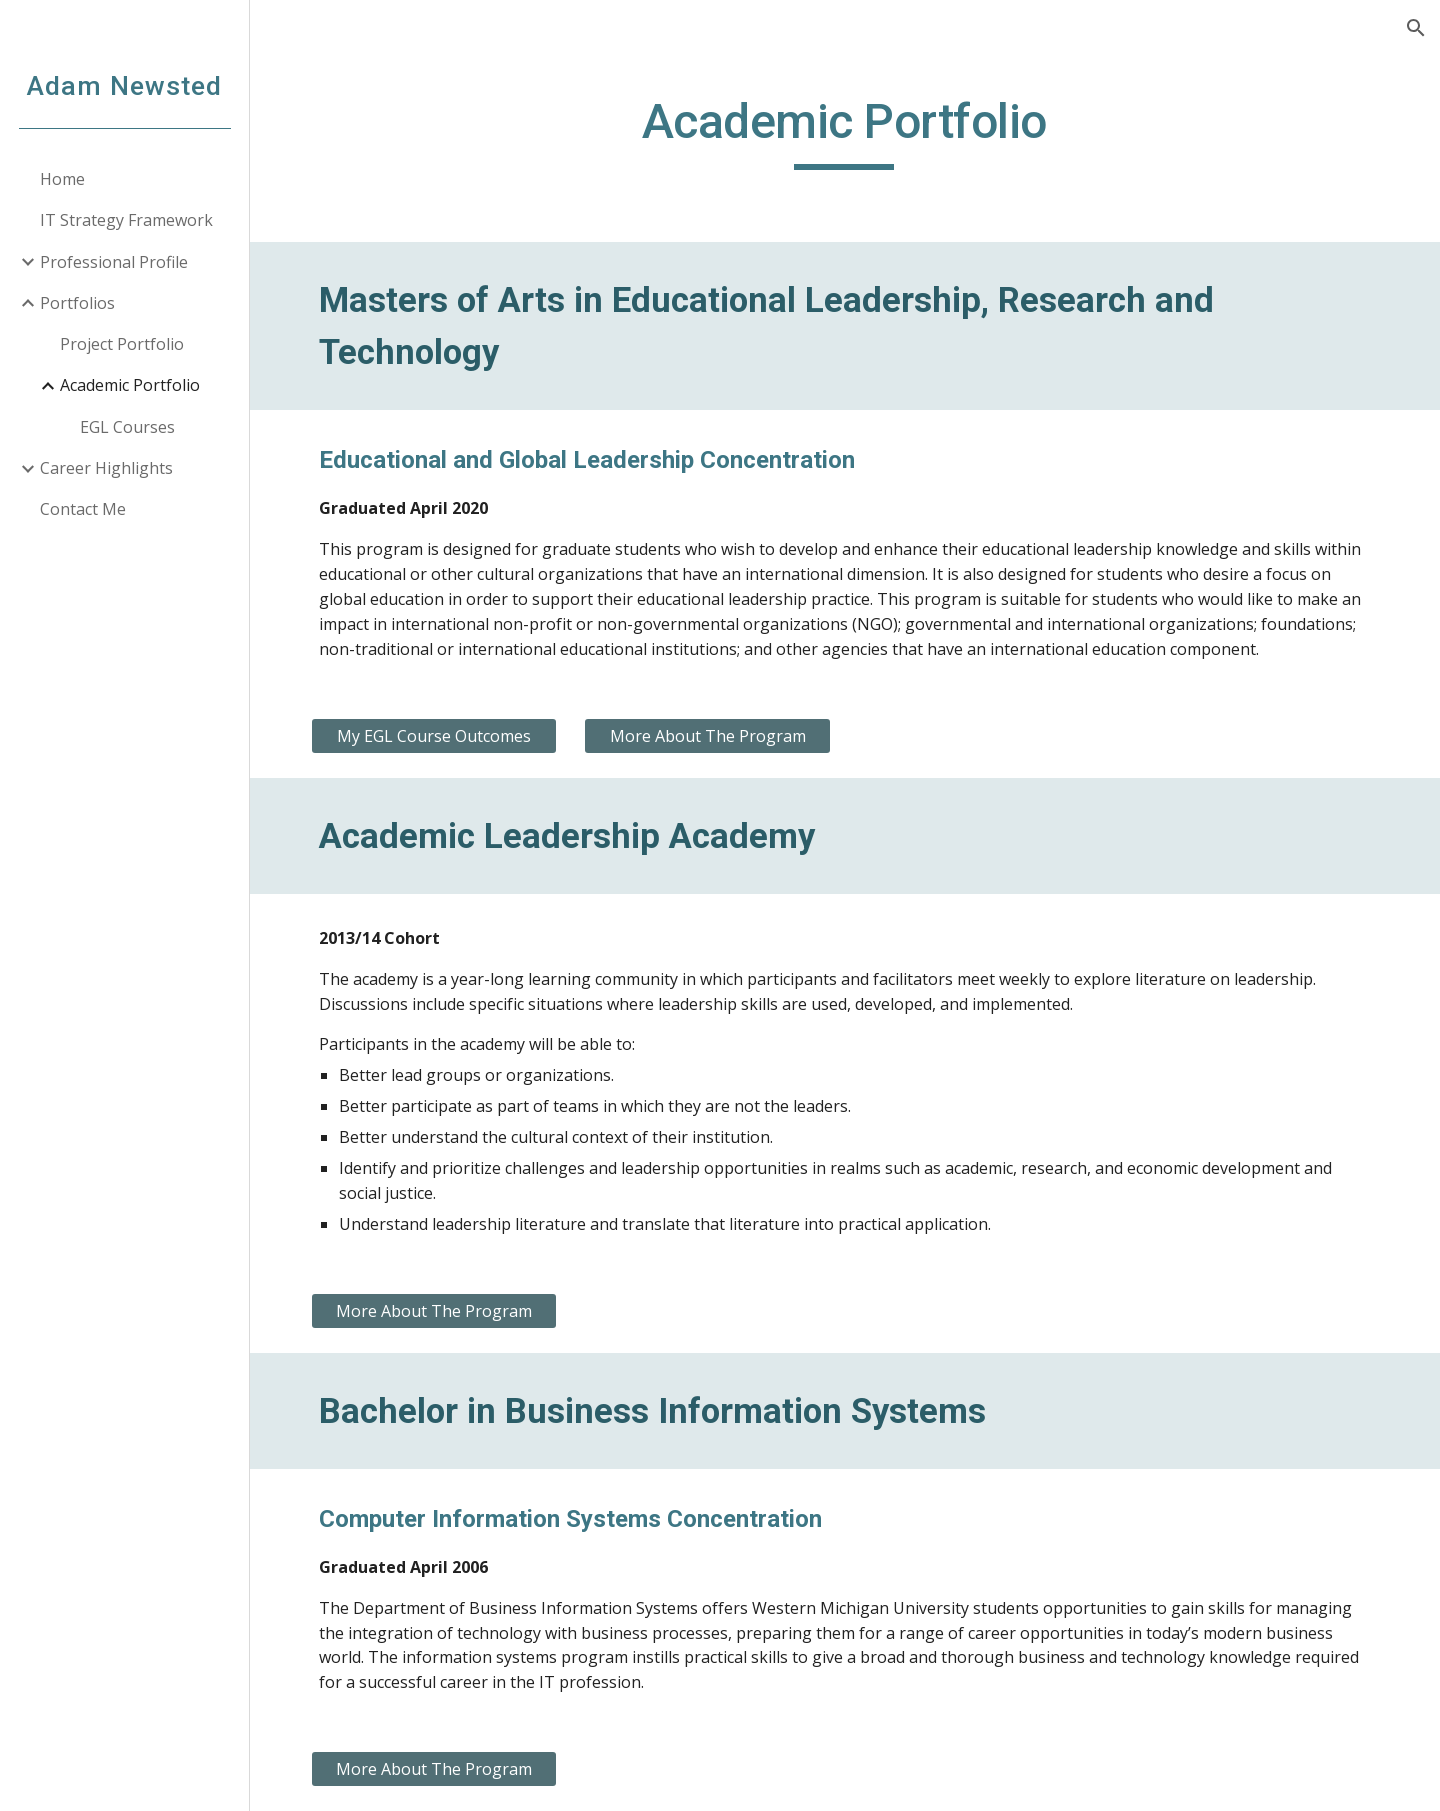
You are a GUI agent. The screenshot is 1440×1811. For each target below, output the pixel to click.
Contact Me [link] (83, 509)
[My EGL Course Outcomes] (435, 736)
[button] (1416, 28)
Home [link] (62, 179)
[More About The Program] (708, 736)
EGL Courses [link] (127, 427)
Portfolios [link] (77, 303)
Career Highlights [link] (106, 468)
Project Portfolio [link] (122, 344)
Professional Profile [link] (114, 262)
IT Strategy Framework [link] (126, 220)
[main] (845, 131)
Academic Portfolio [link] (130, 385)
